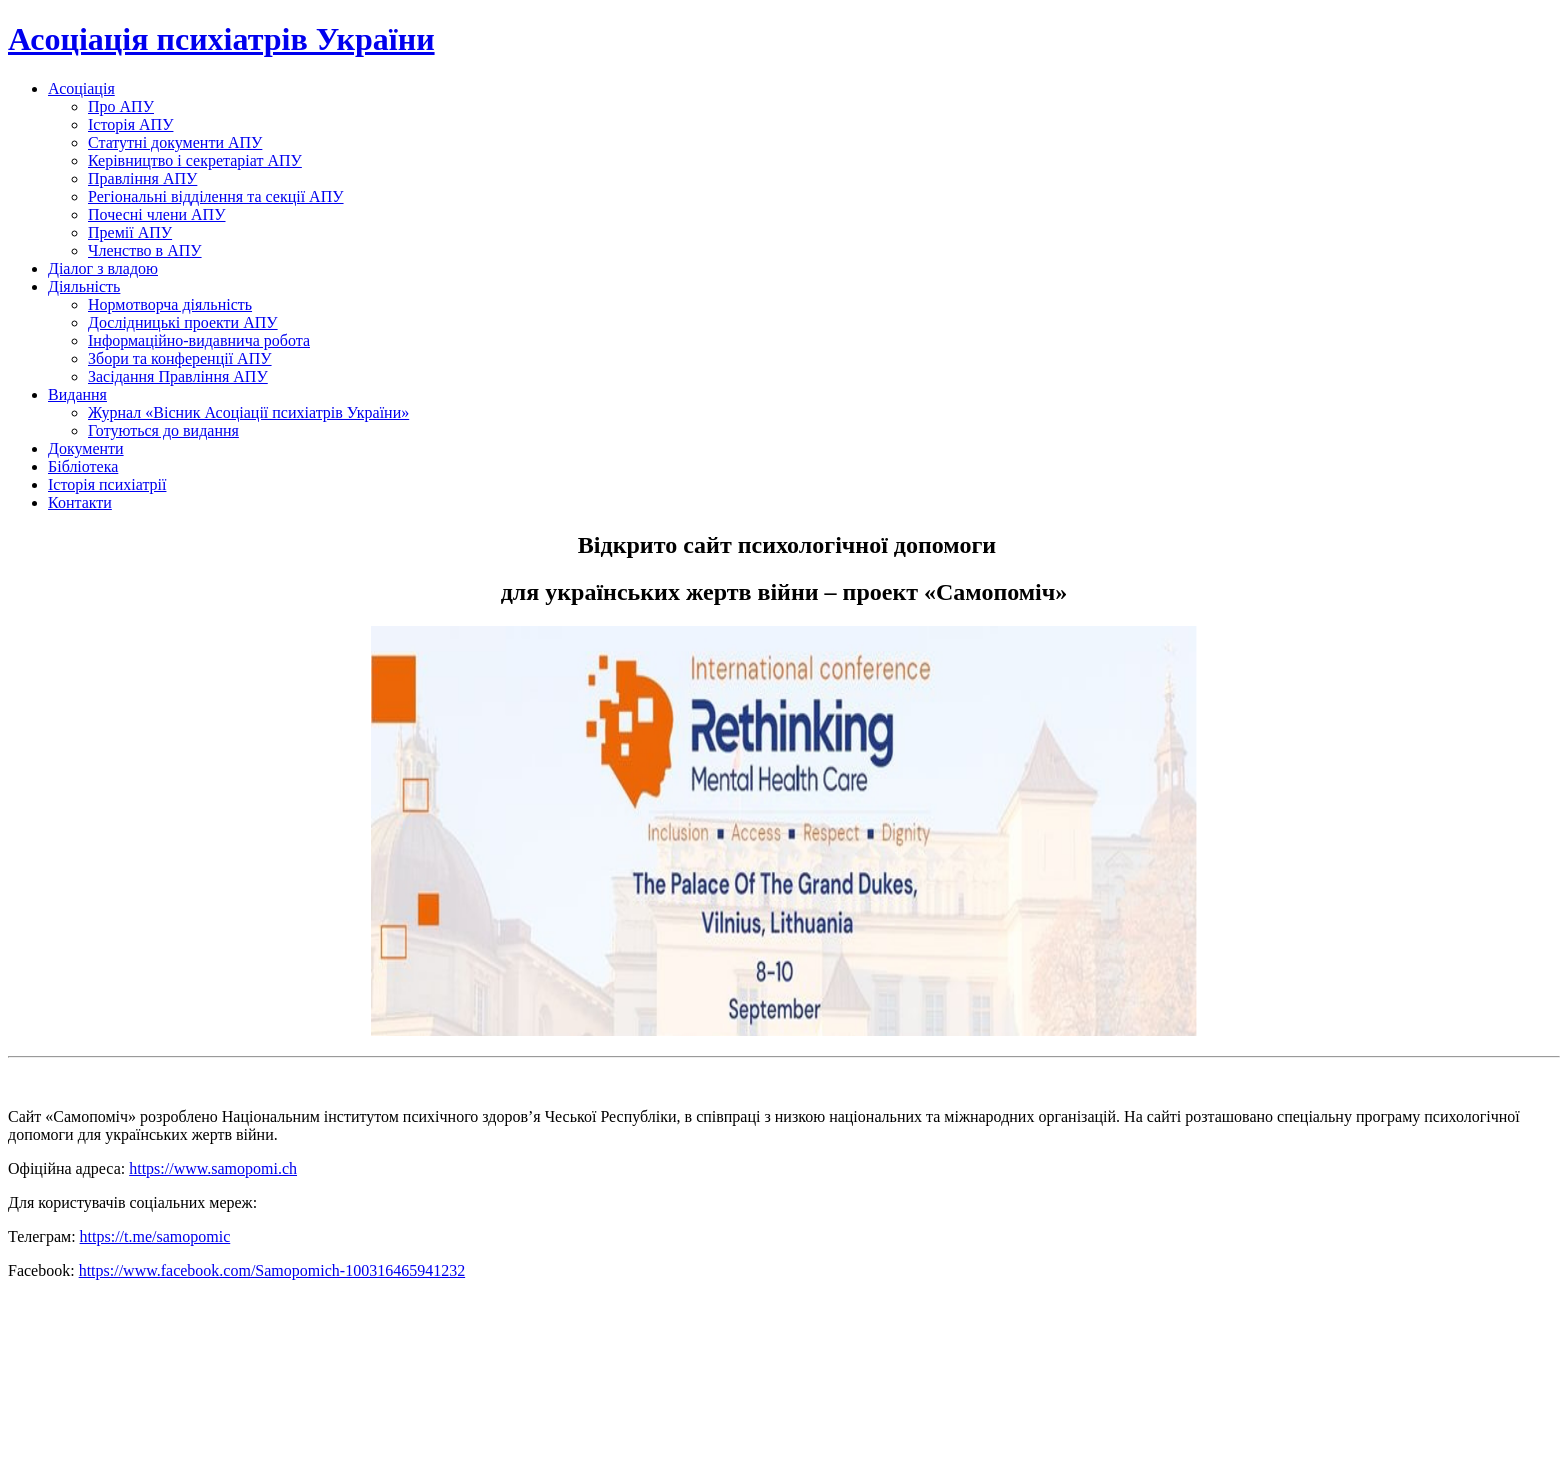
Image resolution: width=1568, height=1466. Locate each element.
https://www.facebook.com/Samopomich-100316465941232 (272, 1270)
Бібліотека (83, 466)
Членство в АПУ (145, 250)
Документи (86, 448)
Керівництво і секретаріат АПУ (195, 160)
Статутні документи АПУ (175, 142)
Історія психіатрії (107, 484)
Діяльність (84, 286)
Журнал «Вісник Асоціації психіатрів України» (248, 412)
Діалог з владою (103, 268)
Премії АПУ (130, 232)
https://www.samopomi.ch (213, 1168)
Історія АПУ (130, 124)
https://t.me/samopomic (155, 1236)
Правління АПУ (142, 178)
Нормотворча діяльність (170, 304)
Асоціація (81, 88)
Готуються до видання (163, 430)
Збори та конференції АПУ (180, 358)
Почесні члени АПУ (157, 214)
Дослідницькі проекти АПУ (183, 322)
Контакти (80, 502)
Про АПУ (121, 106)
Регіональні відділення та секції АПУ (216, 196)
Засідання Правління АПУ (178, 376)
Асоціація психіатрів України (221, 39)
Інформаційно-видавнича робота (199, 340)
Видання (77, 394)
